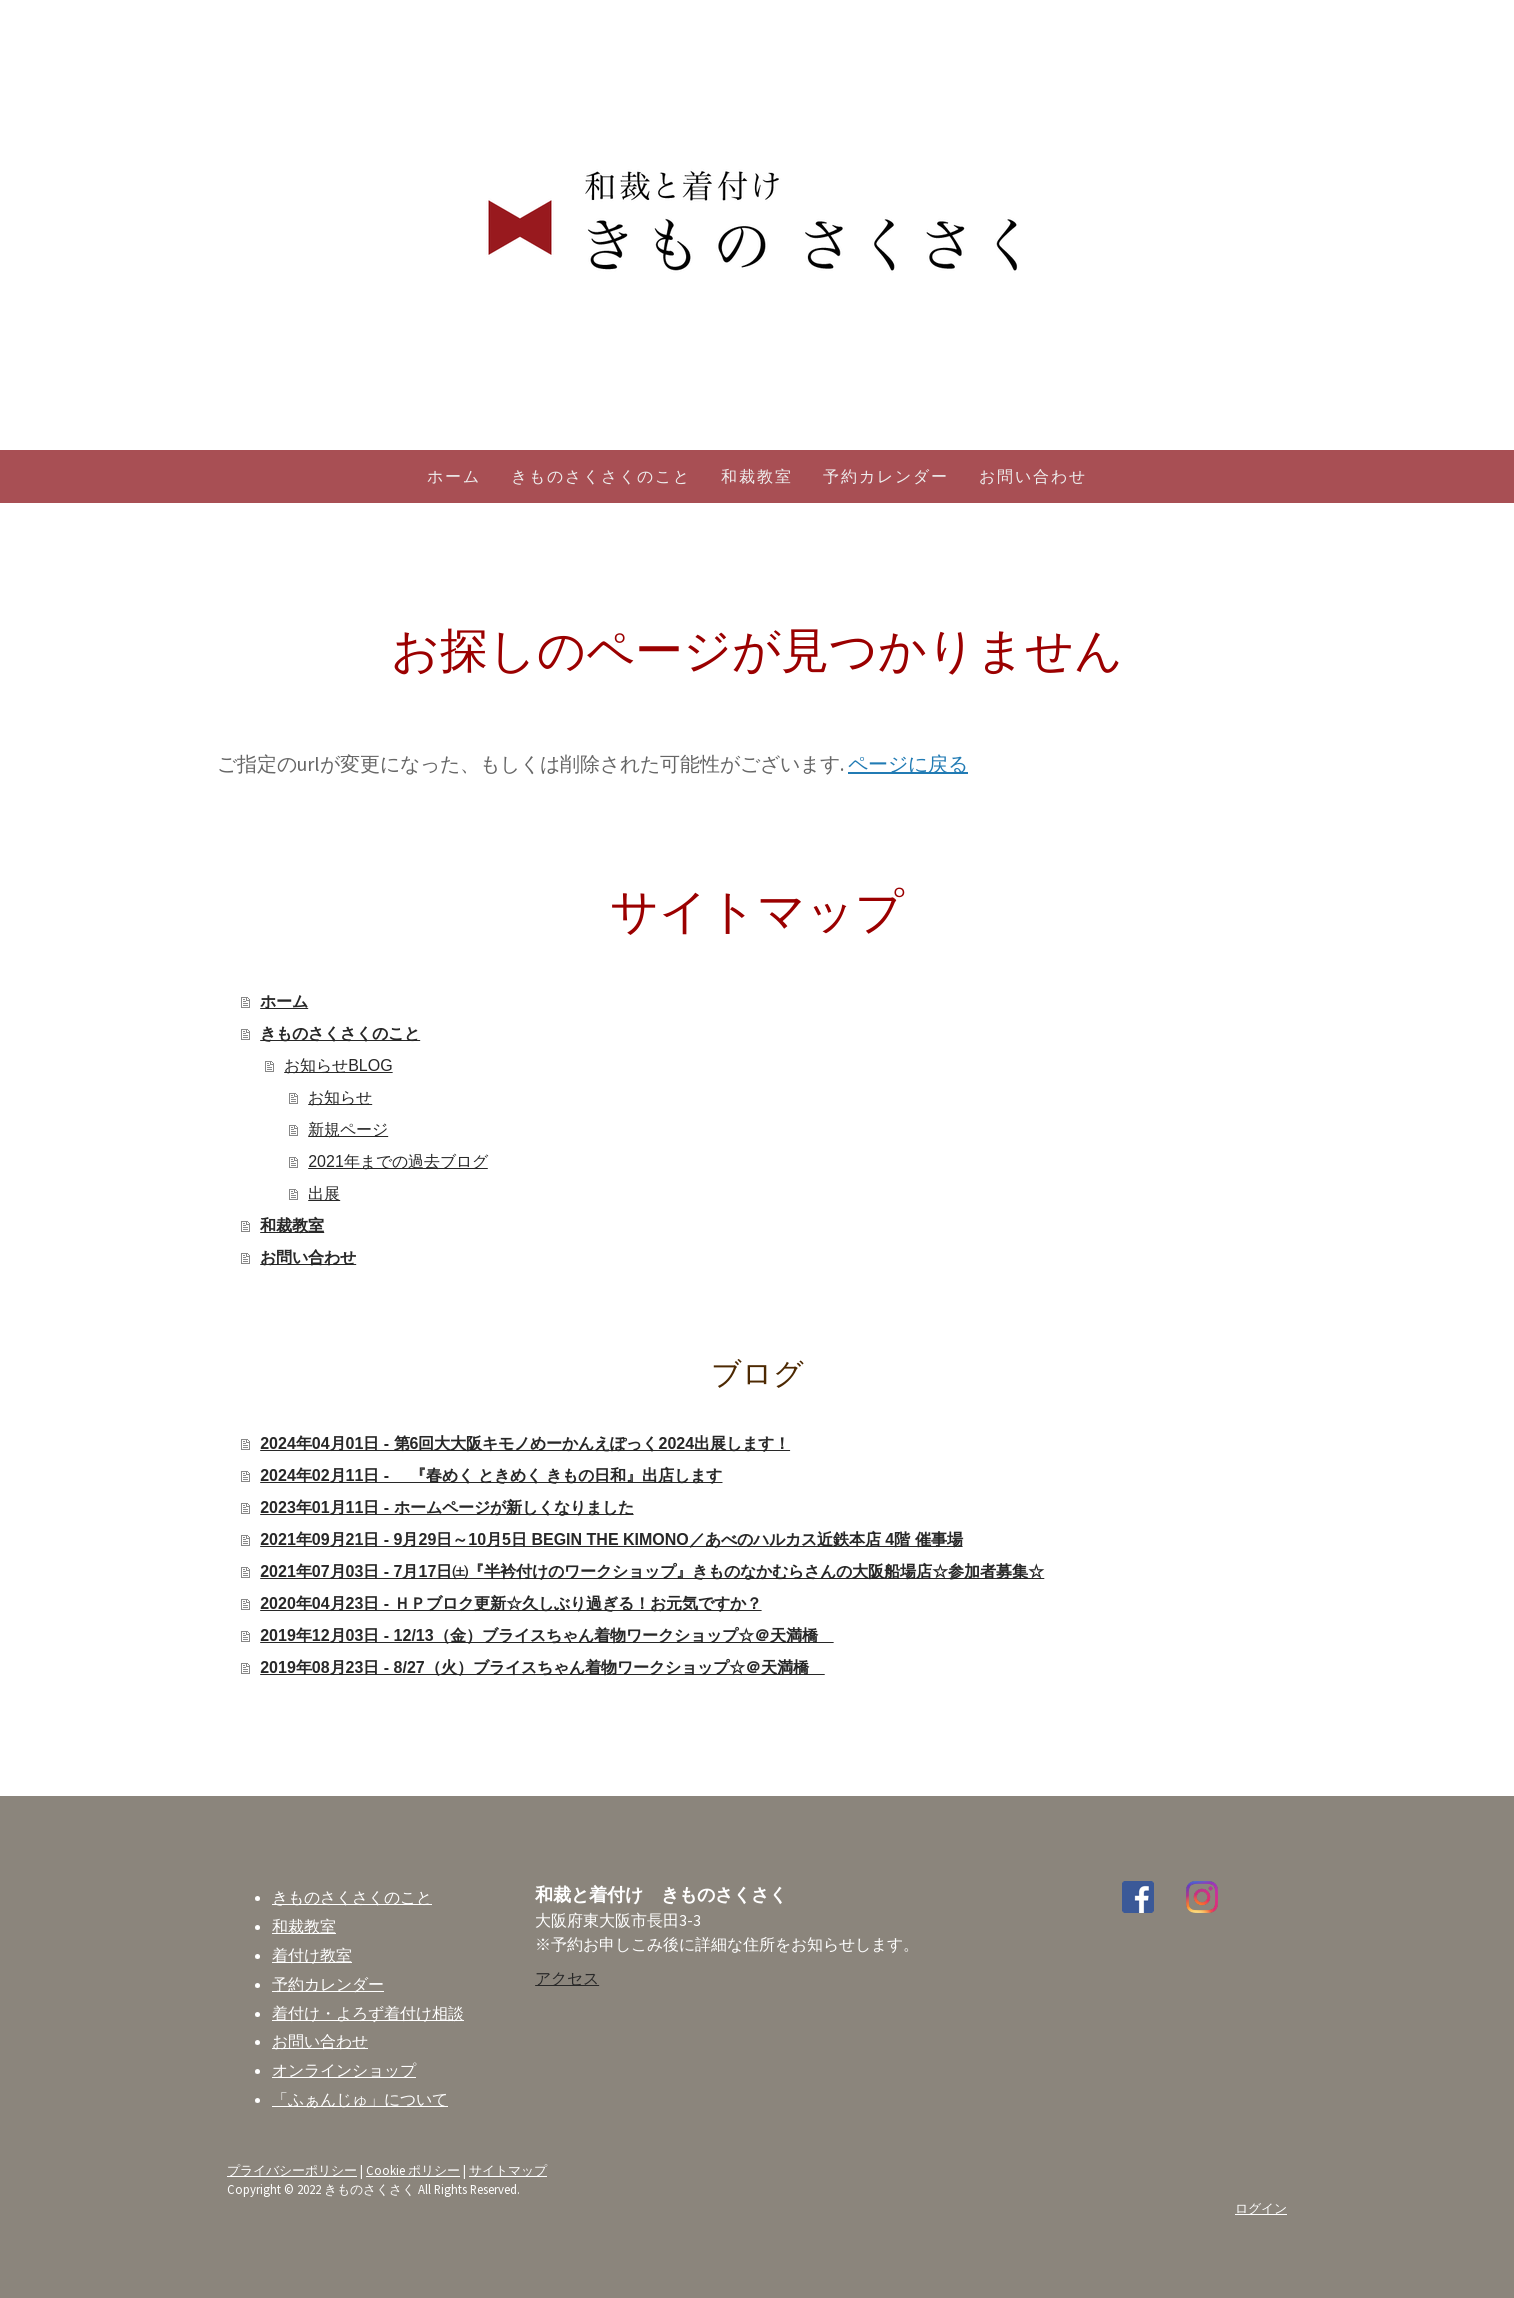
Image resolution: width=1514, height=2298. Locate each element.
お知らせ (340, 1097)
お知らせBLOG (338, 1065)
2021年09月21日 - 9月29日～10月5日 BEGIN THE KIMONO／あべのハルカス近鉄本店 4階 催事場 (611, 1539)
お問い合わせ (1033, 476)
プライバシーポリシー (292, 2170)
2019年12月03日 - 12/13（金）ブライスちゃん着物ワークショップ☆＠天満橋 (546, 1635)
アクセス (567, 1978)
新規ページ (348, 1129)
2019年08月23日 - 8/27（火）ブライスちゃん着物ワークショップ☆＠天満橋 (542, 1667)
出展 (324, 1193)
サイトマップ (508, 2170)
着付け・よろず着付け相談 (368, 2013)
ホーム (454, 476)
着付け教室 (312, 1955)
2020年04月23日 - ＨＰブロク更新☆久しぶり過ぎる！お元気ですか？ (510, 1603)
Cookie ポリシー (413, 2170)
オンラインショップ (344, 2070)
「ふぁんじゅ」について (360, 2099)
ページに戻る (908, 763)
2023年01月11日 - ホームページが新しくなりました (446, 1507)
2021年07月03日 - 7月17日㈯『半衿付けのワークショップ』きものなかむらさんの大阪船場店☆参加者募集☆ (652, 1571)
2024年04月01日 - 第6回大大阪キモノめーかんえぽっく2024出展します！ (525, 1443)
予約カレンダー (886, 476)
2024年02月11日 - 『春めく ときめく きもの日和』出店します (491, 1475)
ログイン (1261, 2208)
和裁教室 (757, 476)
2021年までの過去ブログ (398, 1161)
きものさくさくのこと (601, 476)
